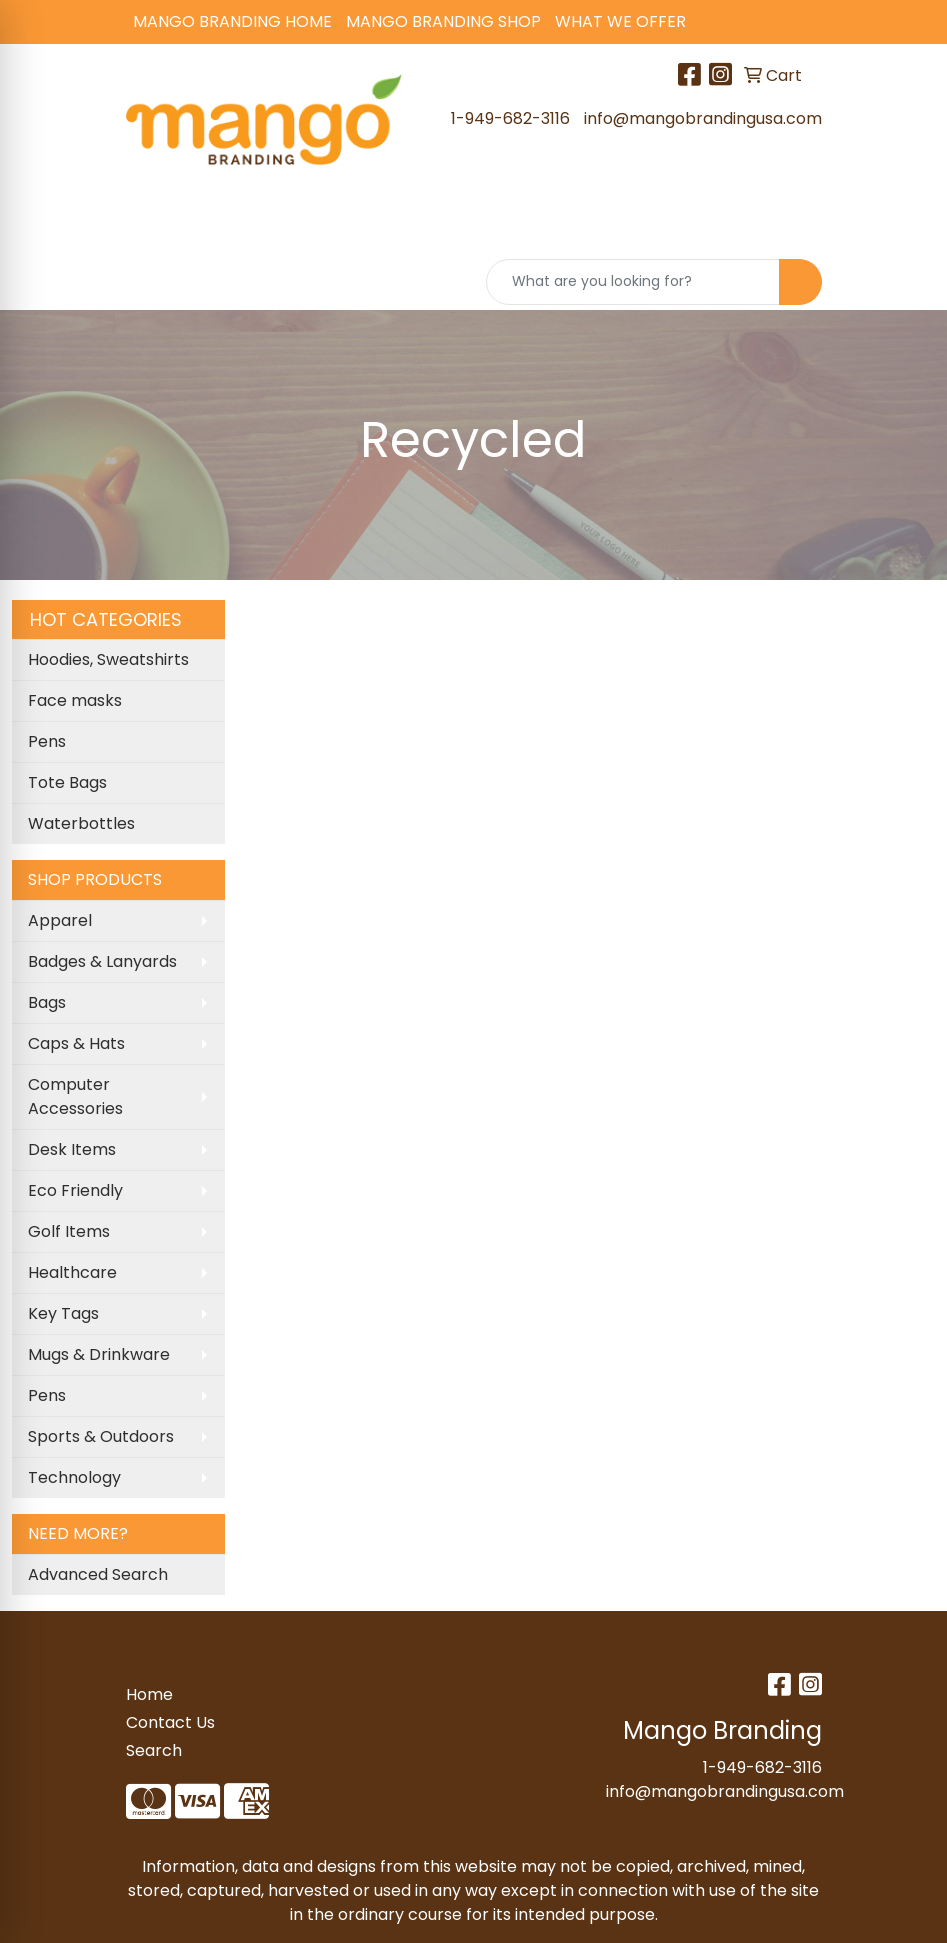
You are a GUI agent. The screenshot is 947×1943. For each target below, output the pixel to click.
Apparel (60, 920)
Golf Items (69, 1231)
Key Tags (63, 1313)
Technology (74, 1477)
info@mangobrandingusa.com (703, 118)
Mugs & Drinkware (99, 1354)
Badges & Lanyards (102, 961)
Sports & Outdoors (101, 1436)
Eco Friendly (75, 1190)
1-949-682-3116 (510, 118)
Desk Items (72, 1149)
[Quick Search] (633, 282)
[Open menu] (907, 224)
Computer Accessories (75, 1096)
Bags (47, 1002)
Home (149, 1694)
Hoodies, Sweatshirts (108, 659)
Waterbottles (81, 823)
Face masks (75, 700)
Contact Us (170, 1722)
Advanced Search (98, 1574)
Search (154, 1750)
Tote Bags (67, 782)
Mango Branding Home (232, 21)
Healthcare (72, 1272)
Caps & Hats (76, 1043)
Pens (47, 741)
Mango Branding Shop (443, 21)
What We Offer (620, 21)
